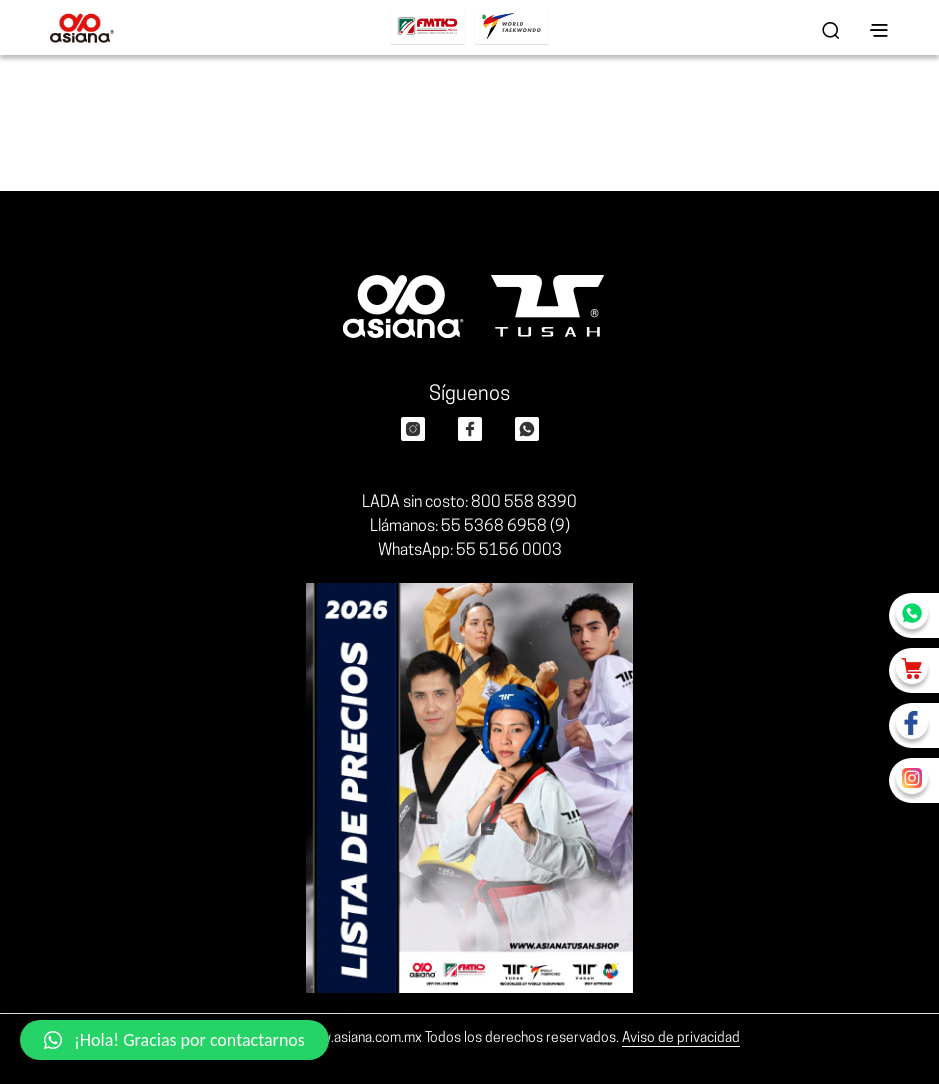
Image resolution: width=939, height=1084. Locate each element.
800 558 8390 (524, 503)
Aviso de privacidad (681, 1038)
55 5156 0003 (509, 551)
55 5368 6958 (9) (505, 527)
